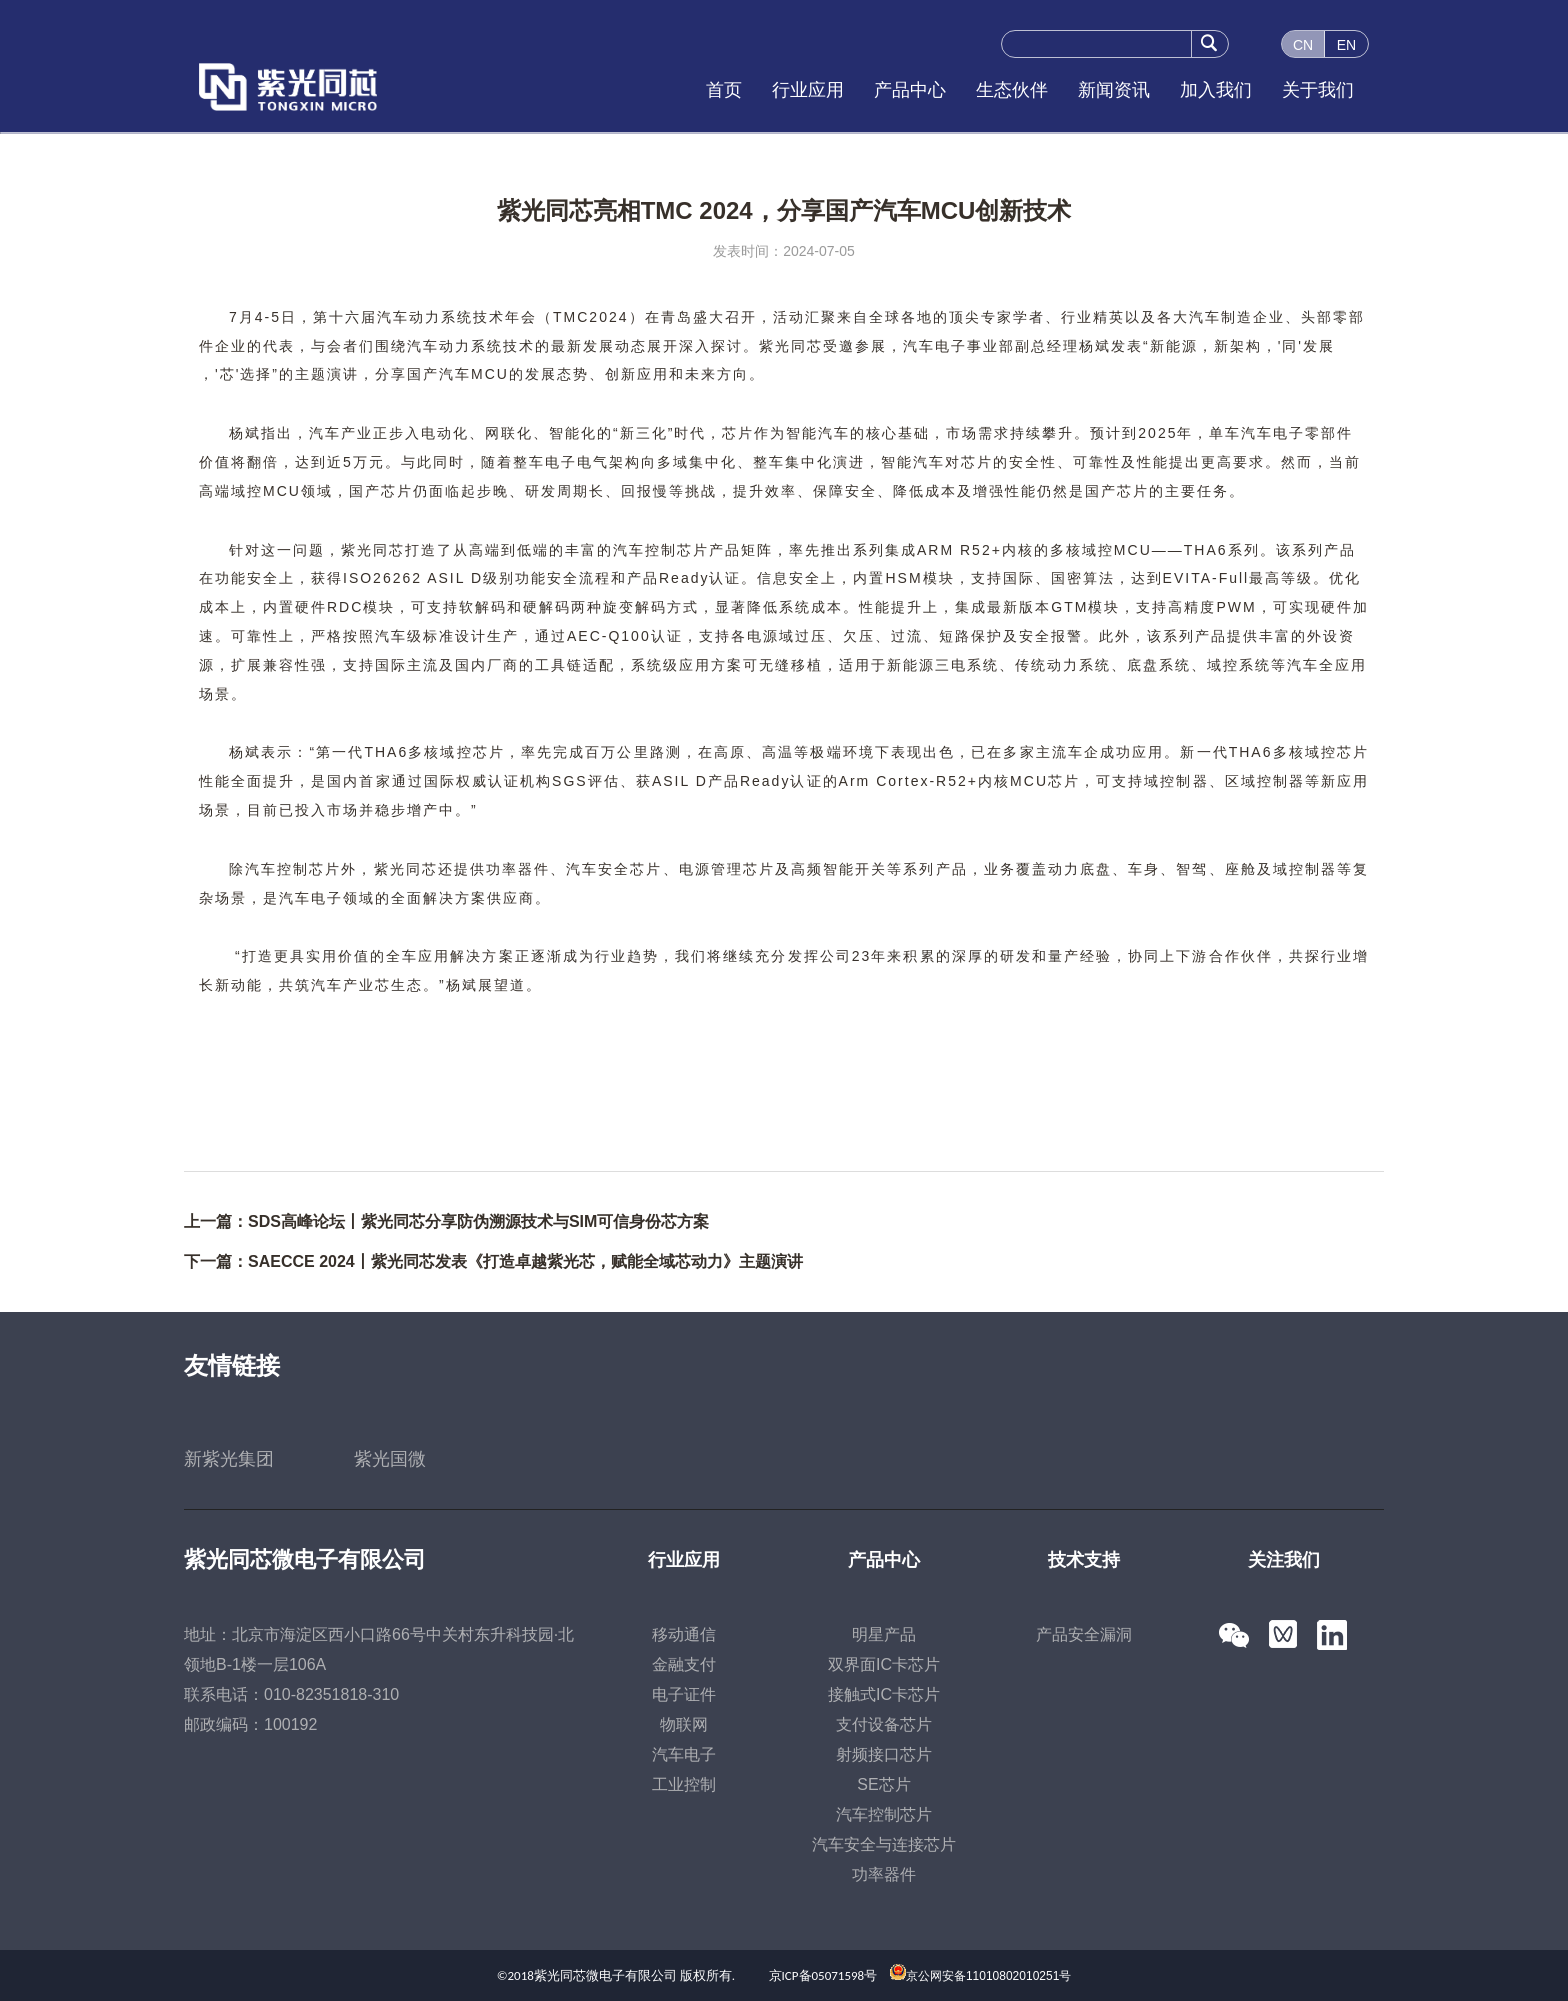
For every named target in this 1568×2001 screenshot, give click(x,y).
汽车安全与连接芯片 (884, 1844)
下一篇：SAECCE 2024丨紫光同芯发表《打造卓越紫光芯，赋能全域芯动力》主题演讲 (493, 1261)
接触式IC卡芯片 (884, 1694)
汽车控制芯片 (884, 1814)
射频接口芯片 (884, 1754)
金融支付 (684, 1664)
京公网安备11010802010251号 (988, 1976)
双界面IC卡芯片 (884, 1664)
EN (1346, 45)
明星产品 (884, 1634)
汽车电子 (684, 1754)
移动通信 (684, 1634)
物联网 (684, 1724)
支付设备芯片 (884, 1724)
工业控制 (684, 1784)
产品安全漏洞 (1084, 1634)
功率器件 (884, 1874)
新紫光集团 (229, 1459)
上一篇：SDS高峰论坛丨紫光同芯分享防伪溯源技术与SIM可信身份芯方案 (446, 1221)
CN (1303, 45)
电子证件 (684, 1694)
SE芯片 (883, 1784)
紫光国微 (390, 1459)
